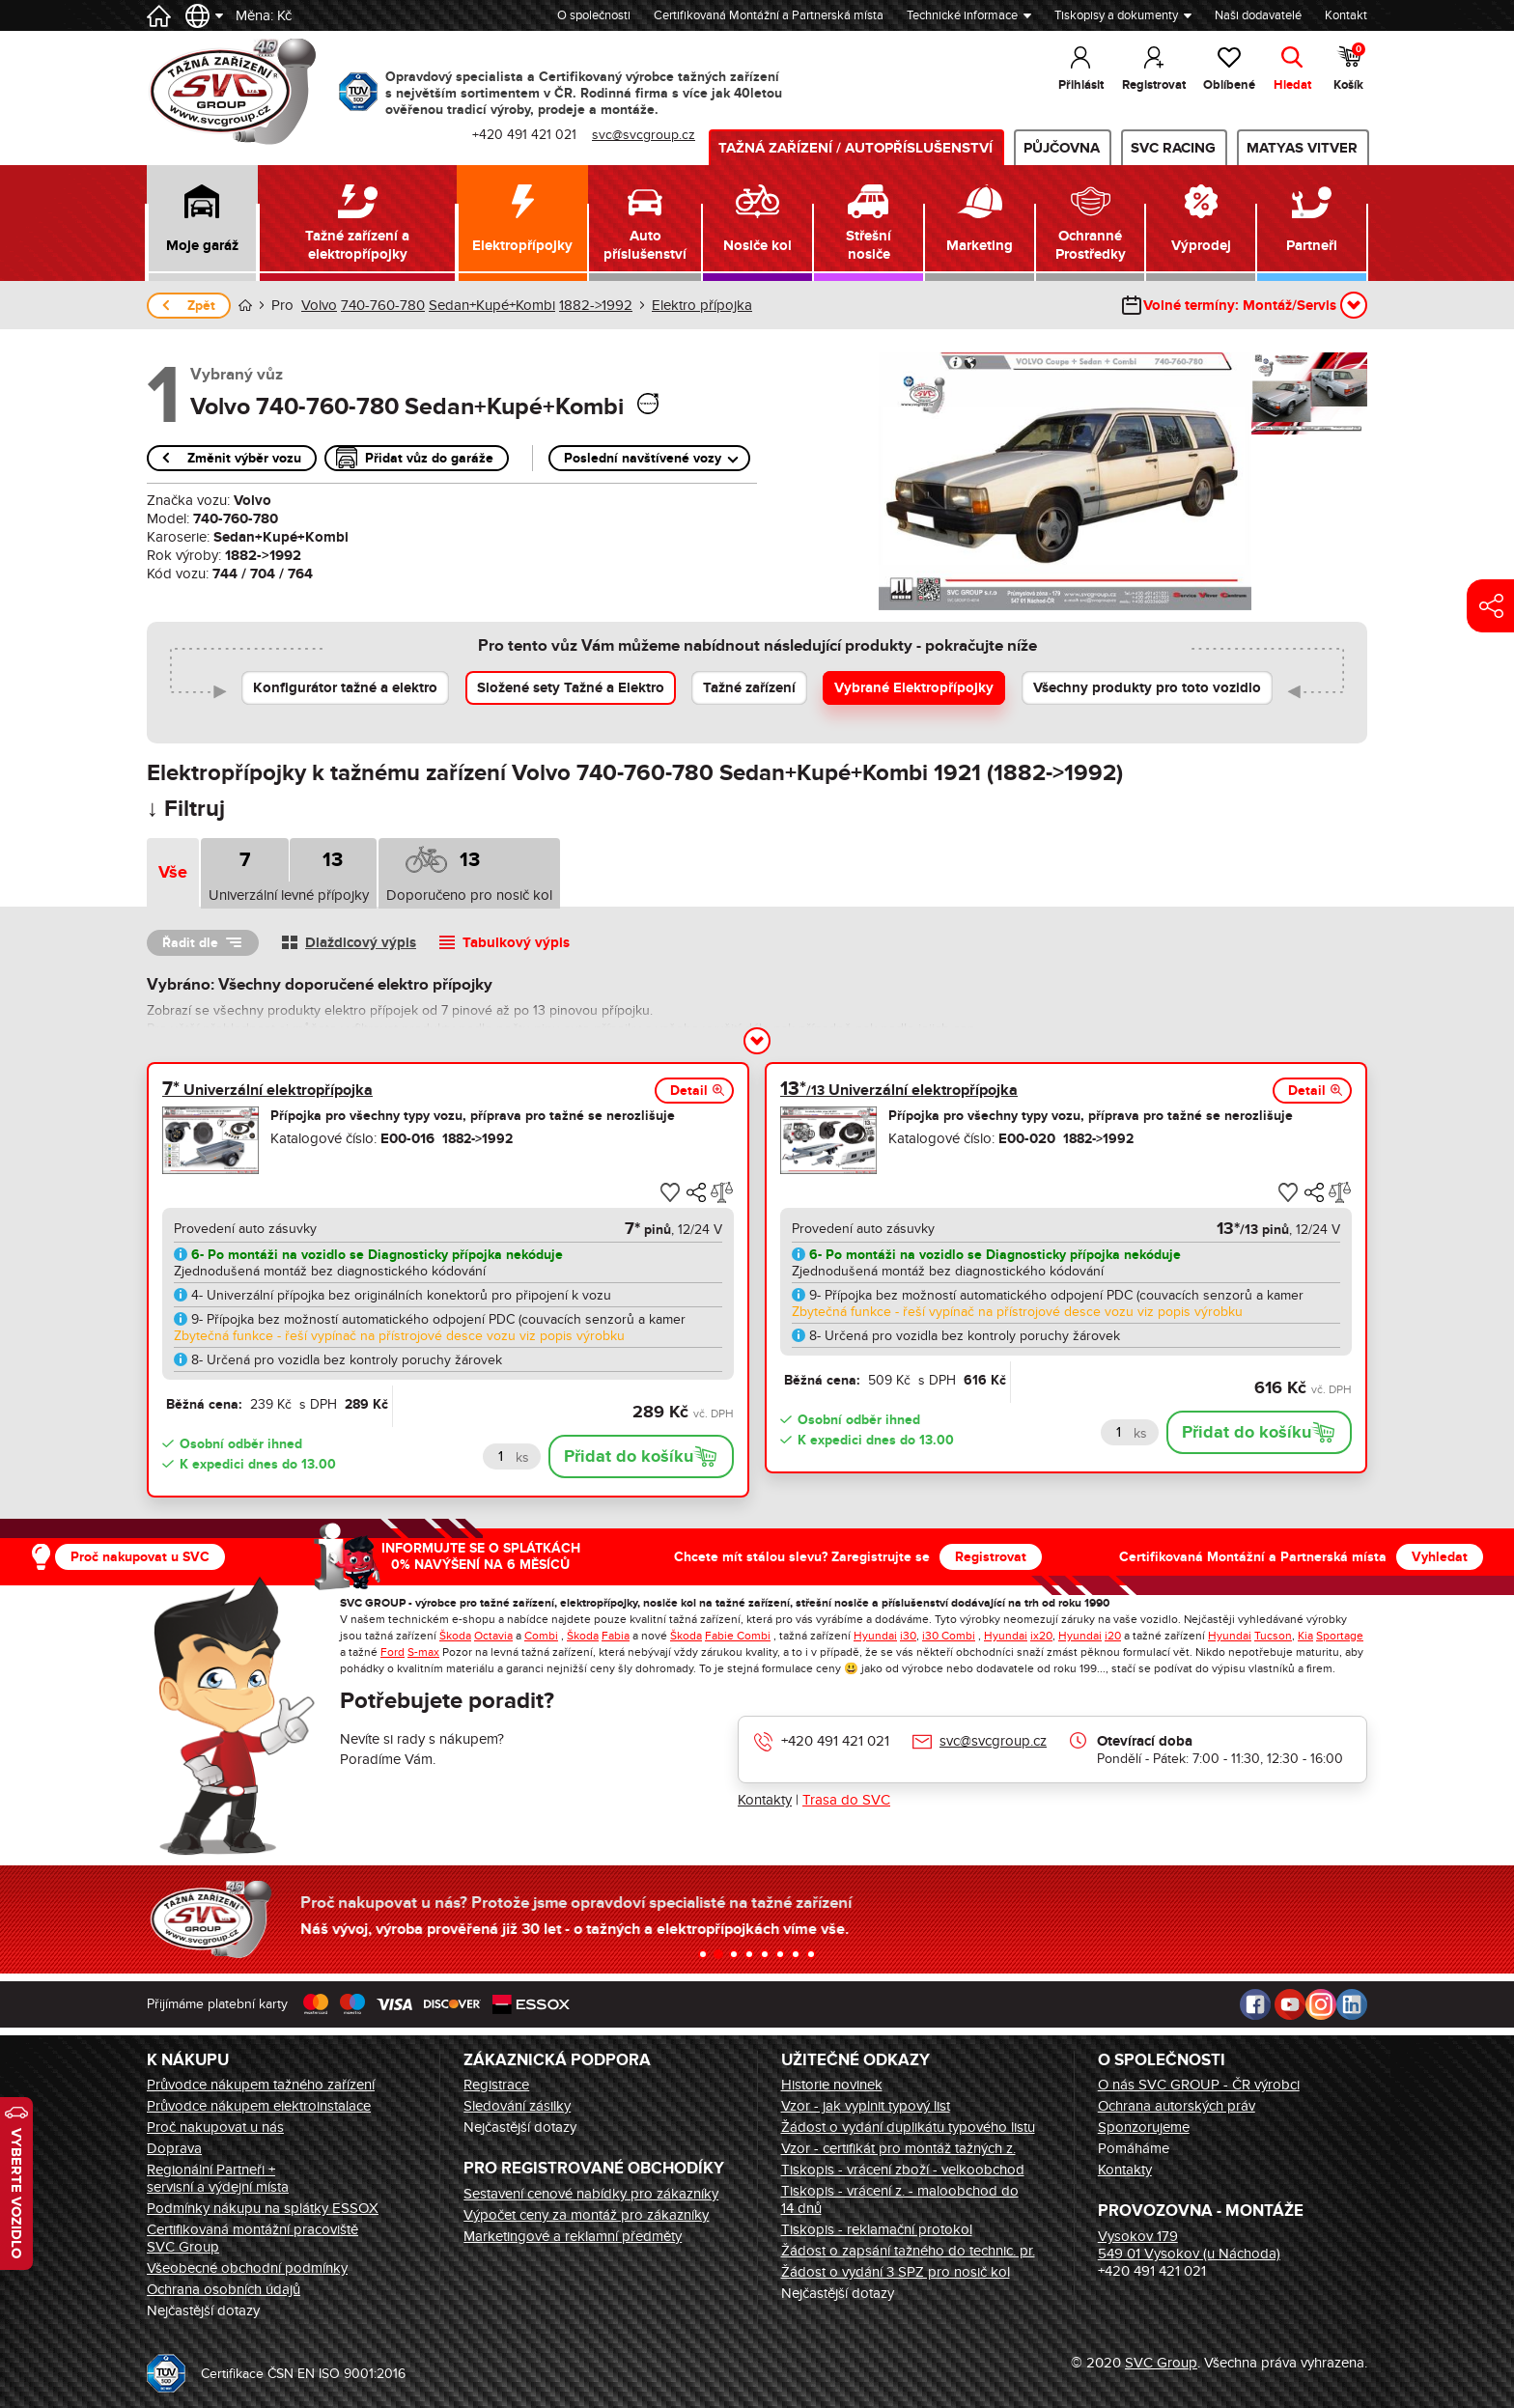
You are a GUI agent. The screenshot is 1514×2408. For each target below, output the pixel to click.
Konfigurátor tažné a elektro (345, 688)
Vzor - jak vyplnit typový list (865, 2105)
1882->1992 (595, 305)
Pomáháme (1133, 2148)
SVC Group (1161, 2362)
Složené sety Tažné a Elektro (570, 688)
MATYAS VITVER (1302, 148)
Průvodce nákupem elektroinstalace (259, 2105)
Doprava (174, 2148)
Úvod (245, 305)
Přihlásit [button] (1081, 85)
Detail (689, 1090)
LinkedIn (1351, 2004)
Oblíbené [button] (1229, 85)
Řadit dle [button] (190, 943)
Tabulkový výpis (516, 943)
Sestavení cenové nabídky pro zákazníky (590, 2193)
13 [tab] (332, 860)
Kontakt (1346, 15)
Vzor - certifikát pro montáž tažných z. (898, 2148)
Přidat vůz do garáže (429, 458)
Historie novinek (832, 2084)
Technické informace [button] (962, 15)
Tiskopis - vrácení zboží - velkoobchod (902, 2169)
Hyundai (875, 1635)
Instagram (1320, 2004)
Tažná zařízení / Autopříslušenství (855, 148)
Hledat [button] (1292, 85)
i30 (908, 1635)
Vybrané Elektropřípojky (914, 688)
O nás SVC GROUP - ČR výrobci (1199, 2084)
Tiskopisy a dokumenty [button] (1116, 15)
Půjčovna (1061, 148)
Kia (1305, 1635)
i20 (1113, 1635)
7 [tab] (244, 860)
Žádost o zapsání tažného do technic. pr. (908, 2250)
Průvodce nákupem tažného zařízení (261, 2084)
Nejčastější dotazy (203, 2310)
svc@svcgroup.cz (993, 1741)
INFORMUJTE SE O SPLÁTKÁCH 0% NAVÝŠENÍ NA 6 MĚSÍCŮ (480, 1556)
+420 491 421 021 (835, 1741)
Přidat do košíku (628, 1457)
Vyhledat (1440, 1557)
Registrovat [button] (1154, 85)
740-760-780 (383, 305)
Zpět (201, 305)
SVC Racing (1173, 148)
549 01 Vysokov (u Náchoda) (1189, 2253)
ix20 (1041, 1635)
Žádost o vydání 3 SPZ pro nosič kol (895, 2272)
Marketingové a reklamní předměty (572, 2236)
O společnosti (594, 15)
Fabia (616, 1635)
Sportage (1339, 1635)
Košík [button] (1349, 67)
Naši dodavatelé (1258, 15)
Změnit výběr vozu (244, 458)
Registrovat (990, 1557)
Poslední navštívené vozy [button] (642, 458)
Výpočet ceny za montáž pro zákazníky (586, 2215)
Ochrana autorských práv (1176, 2105)
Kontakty (765, 1799)
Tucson (1273, 1635)
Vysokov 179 (1138, 2236)
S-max (423, 1652)
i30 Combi (948, 1635)
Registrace (496, 2084)
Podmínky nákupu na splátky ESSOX (262, 2208)
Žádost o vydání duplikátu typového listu (908, 2127)
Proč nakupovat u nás (215, 2127)
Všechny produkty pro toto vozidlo (1147, 688)
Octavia (493, 1635)
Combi (541, 1635)
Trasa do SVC (846, 1799)
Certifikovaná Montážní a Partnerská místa (768, 15)
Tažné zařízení (749, 688)
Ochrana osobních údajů (223, 2289)
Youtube (1290, 2004)
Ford (392, 1652)
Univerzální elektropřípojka (267, 1090)
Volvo (319, 305)
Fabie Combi (738, 1635)
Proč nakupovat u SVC (140, 1557)
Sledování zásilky (517, 2105)
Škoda (455, 1635)
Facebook (1255, 2004)
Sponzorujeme (1144, 2127)
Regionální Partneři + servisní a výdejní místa (218, 2178)
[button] (202, 223)
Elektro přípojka (702, 305)
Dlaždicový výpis (360, 943)
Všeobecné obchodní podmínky (247, 2268)
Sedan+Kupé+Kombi (492, 305)
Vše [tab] (172, 872)
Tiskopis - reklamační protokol (876, 2229)
